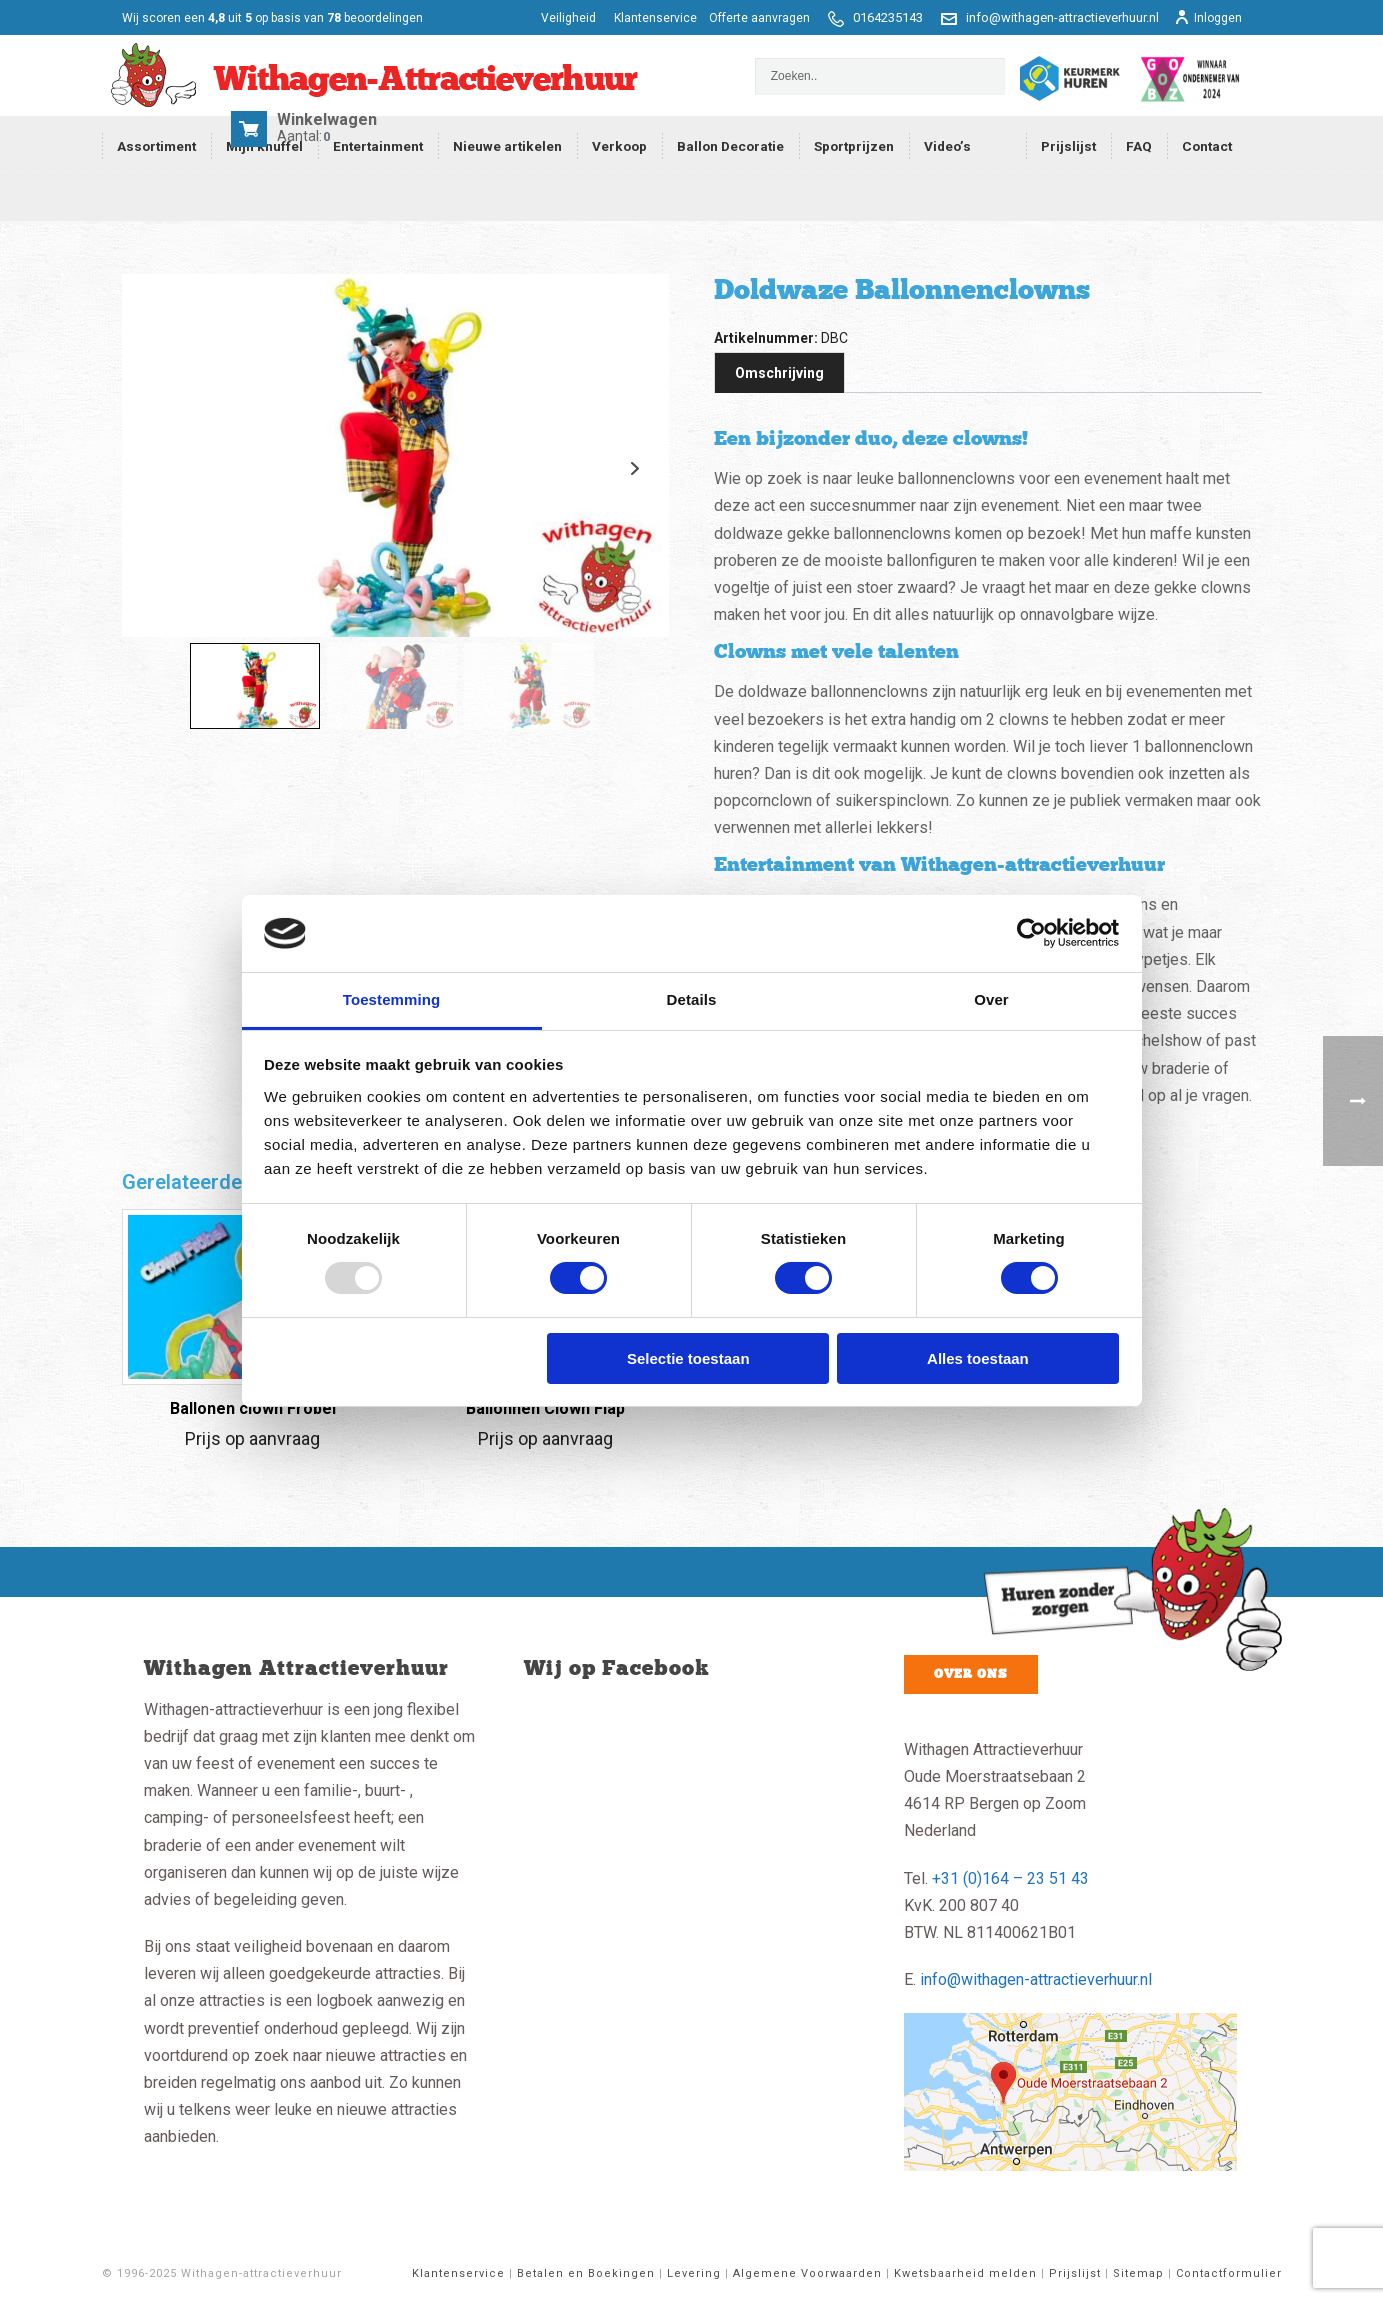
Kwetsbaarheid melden (965, 2273)
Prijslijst (1068, 146)
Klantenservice (655, 18)
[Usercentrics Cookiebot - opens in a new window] (1031, 933)
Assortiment (156, 146)
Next (635, 468)
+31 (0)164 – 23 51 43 (1010, 1878)
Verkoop (619, 146)
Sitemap (1138, 2273)
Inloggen (1208, 18)
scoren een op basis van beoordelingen (272, 18)
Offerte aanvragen (759, 18)
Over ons (971, 1674)
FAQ (1139, 146)
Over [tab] (991, 999)
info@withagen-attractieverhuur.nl (1062, 17)
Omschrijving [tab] (779, 373)
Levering (694, 2273)
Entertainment (378, 146)
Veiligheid (570, 18)
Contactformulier (1229, 2273)
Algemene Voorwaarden (807, 2273)
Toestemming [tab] (392, 999)
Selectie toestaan (688, 1358)
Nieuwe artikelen (507, 146)
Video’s (947, 146)
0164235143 (888, 17)
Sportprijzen (854, 146)
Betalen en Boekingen (586, 2273)
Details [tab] (692, 999)
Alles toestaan (978, 1358)
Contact (1207, 146)
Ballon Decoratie (730, 146)
